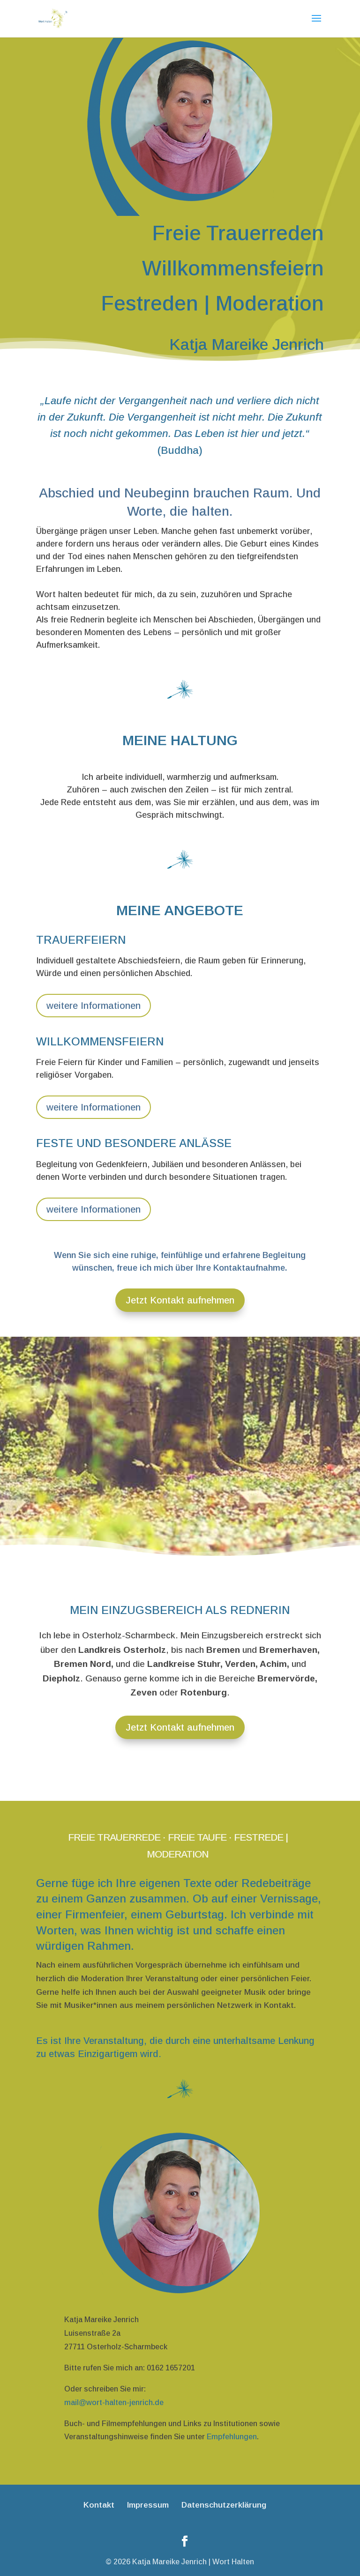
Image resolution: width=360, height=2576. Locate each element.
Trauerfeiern (81, 939)
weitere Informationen (93, 1005)
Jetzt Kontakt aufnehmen (180, 1300)
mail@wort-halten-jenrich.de (114, 2402)
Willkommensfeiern (100, 1041)
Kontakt (98, 2505)
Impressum (148, 2505)
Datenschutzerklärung (223, 2505)
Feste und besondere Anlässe (134, 1143)
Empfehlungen (232, 2437)
